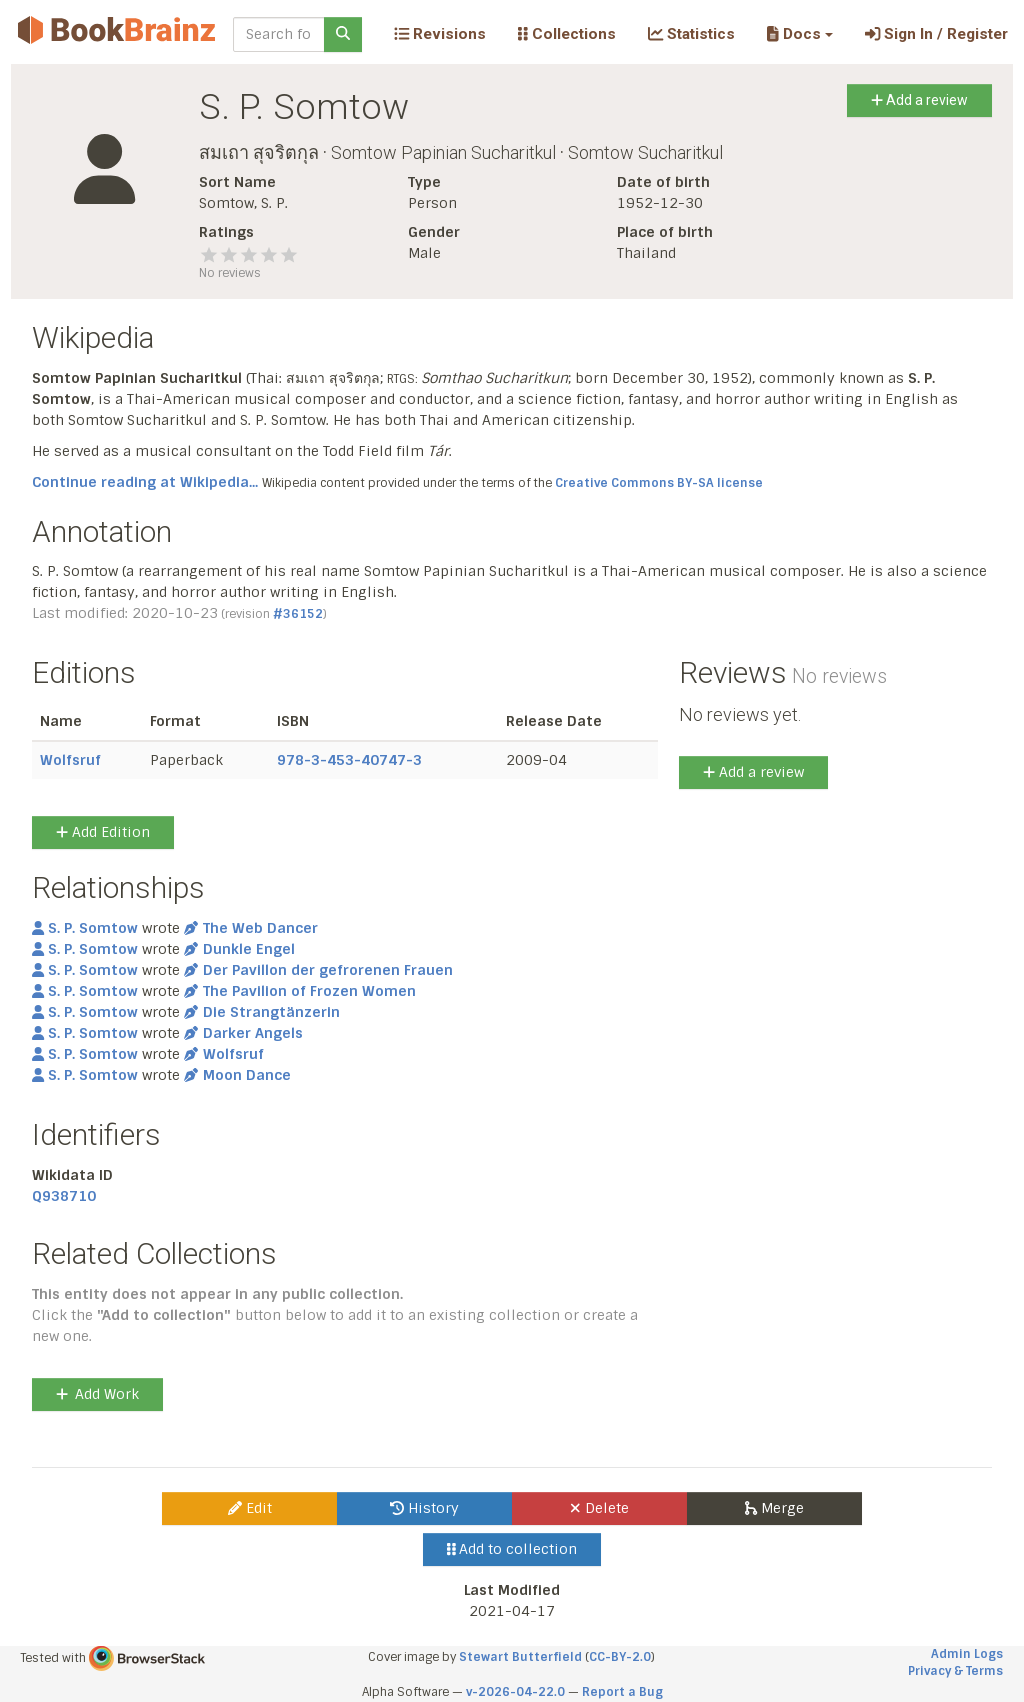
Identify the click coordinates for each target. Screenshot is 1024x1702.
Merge (774, 1508)
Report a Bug (622, 1692)
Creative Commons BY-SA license (659, 483)
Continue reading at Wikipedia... (145, 482)
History (424, 1508)
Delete (599, 1508)
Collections (567, 34)
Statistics (691, 34)
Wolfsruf (70, 760)
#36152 (298, 614)
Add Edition (103, 832)
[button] (799, 34)
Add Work (97, 1394)
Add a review (919, 100)
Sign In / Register (936, 34)
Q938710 (64, 1196)
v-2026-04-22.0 (515, 1692)
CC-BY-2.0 (620, 1657)
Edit (250, 1508)
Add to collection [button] (512, 1549)
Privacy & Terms (955, 1671)
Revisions (440, 34)
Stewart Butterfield (520, 1657)
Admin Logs (967, 1654)
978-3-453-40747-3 (349, 760)
